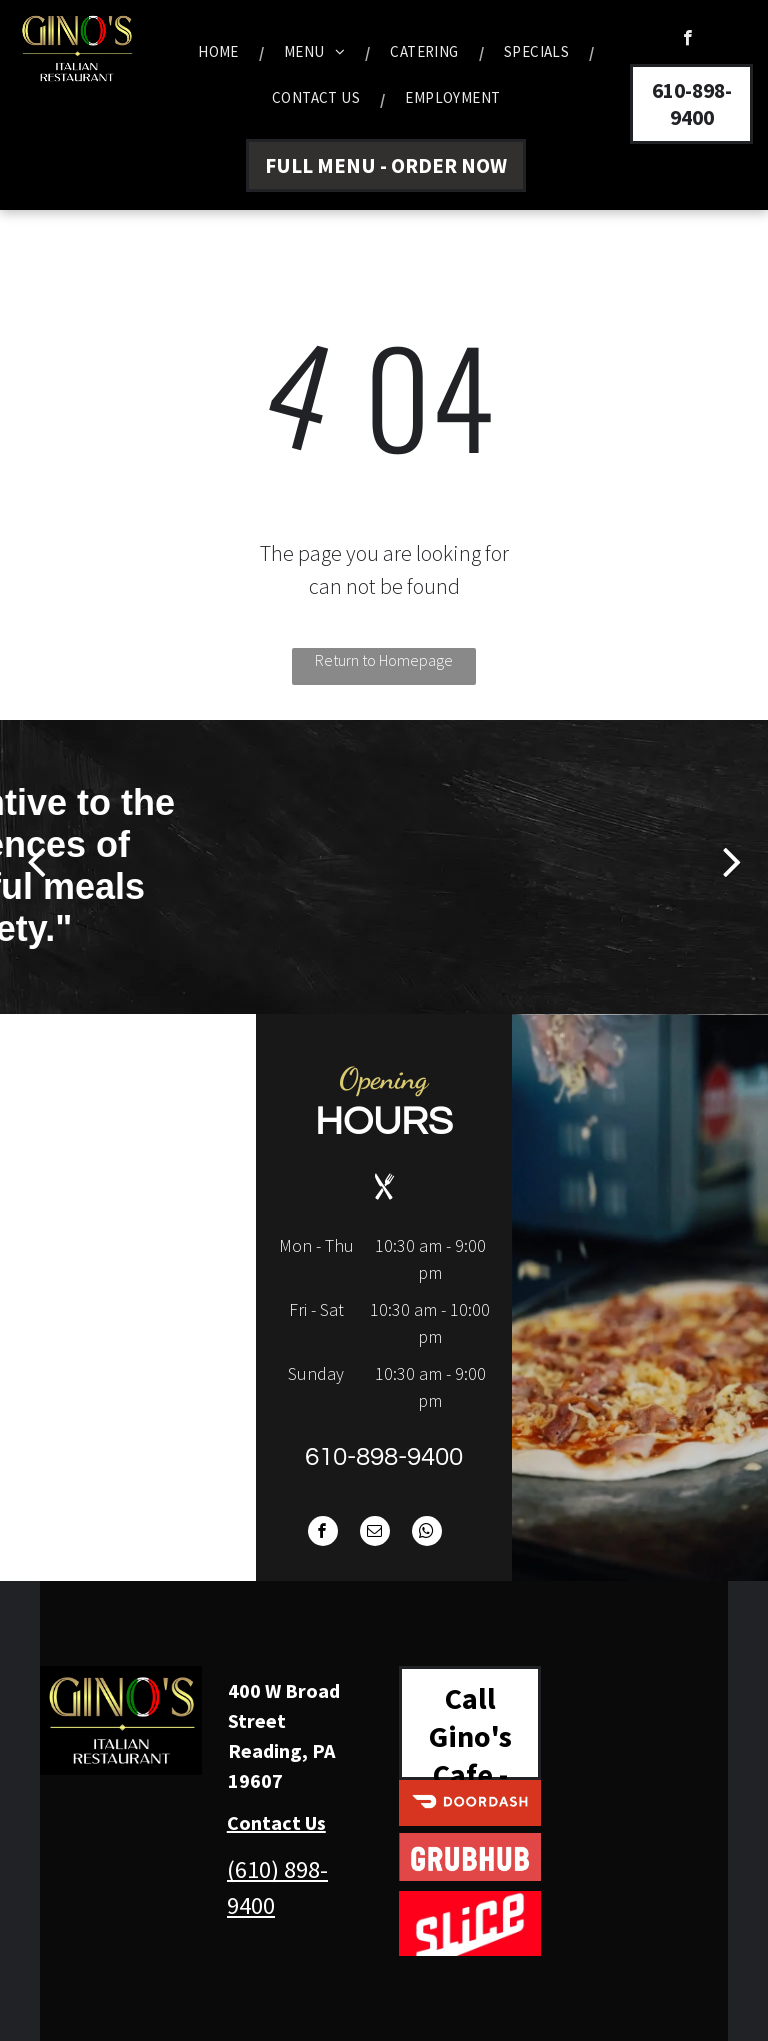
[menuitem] (221, 52)
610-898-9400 (384, 1457)
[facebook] (687, 40)
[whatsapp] (427, 1533)
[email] (375, 1533)
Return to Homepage (384, 660)
